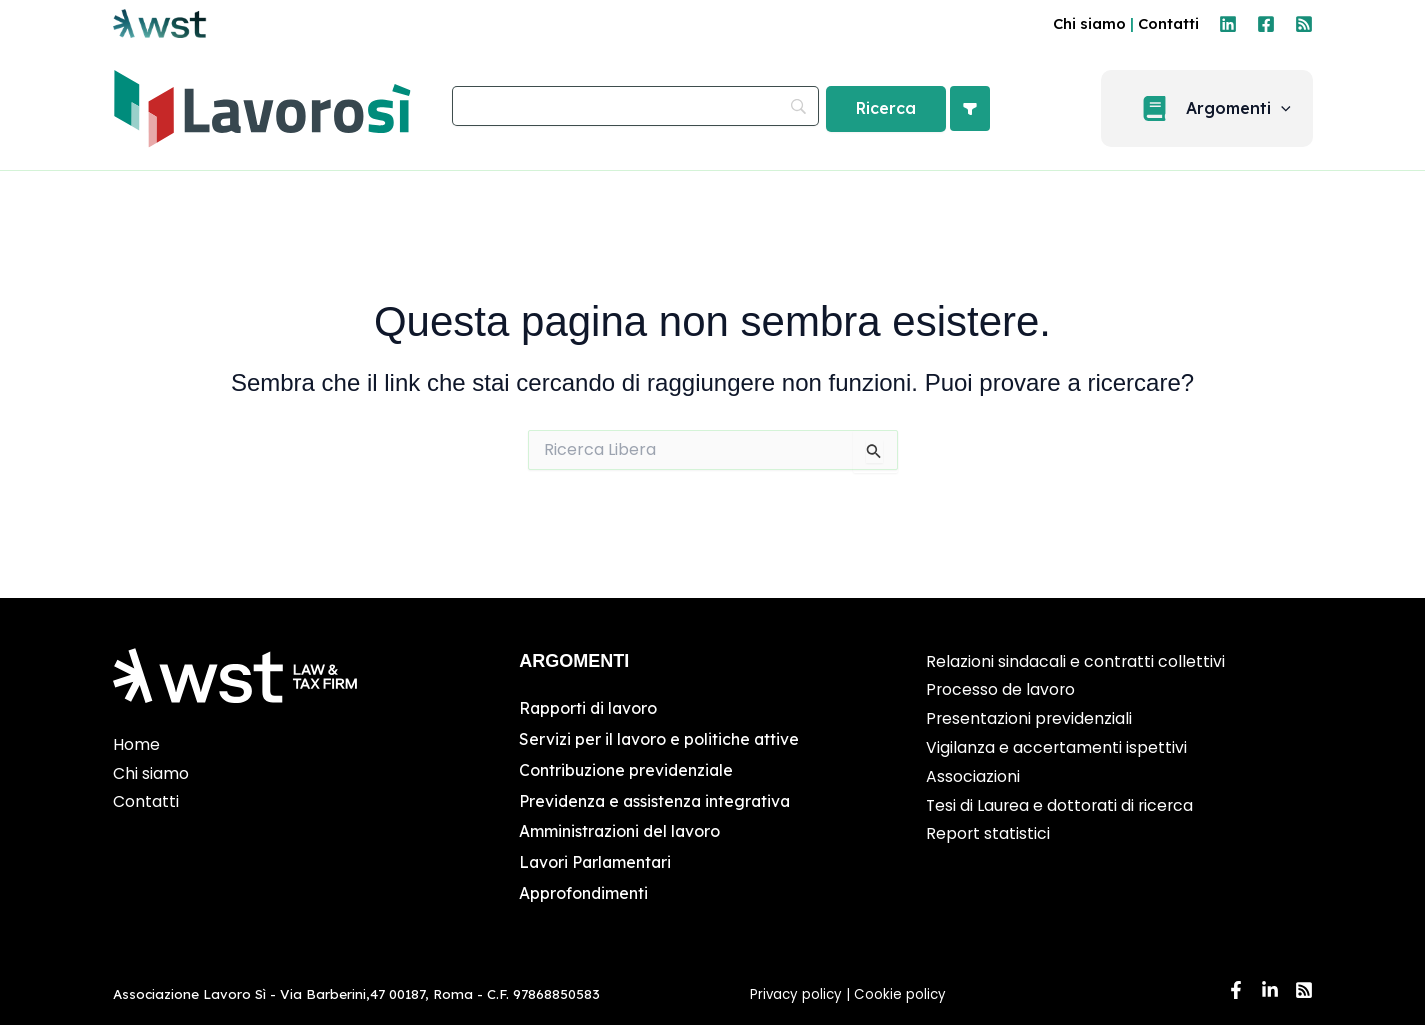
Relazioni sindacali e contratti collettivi (1076, 661)
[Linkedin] (1228, 24)
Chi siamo (1089, 23)
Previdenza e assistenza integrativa (657, 799)
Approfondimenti (584, 890)
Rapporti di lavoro (589, 708)
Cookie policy (902, 990)
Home (136, 744)
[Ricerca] (886, 109)
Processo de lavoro (1001, 689)
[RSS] (1304, 24)
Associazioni (973, 776)
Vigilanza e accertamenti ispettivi (1057, 747)
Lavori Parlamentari (597, 860)
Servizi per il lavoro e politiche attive (660, 738)
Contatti (1168, 23)
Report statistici (988, 833)
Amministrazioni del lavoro (621, 829)
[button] (1290, 109)
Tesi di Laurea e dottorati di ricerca (1062, 805)
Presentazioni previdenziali (1030, 718)
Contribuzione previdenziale (627, 768)
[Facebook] (1266, 24)
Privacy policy (796, 990)
